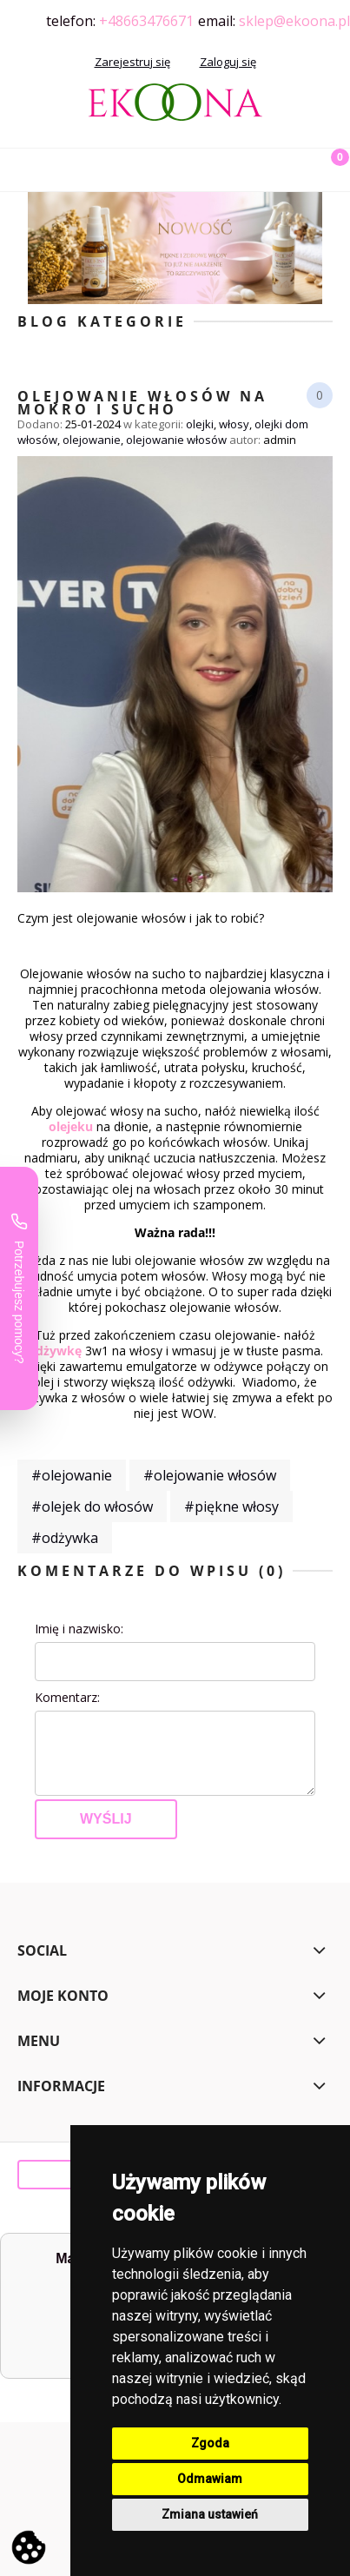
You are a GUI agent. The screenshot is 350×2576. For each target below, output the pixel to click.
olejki (200, 424)
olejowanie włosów (176, 439)
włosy (234, 424)
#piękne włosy (231, 1506)
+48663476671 (146, 20)
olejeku (71, 1126)
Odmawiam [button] (209, 2479)
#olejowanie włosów (209, 1475)
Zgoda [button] (210, 2443)
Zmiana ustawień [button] (210, 2514)
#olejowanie (71, 1475)
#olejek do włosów (92, 1506)
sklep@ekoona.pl (294, 20)
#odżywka (64, 1537)
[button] (21, 167)
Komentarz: (67, 1697)
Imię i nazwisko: (79, 1628)
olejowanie (92, 439)
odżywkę (55, 1350)
